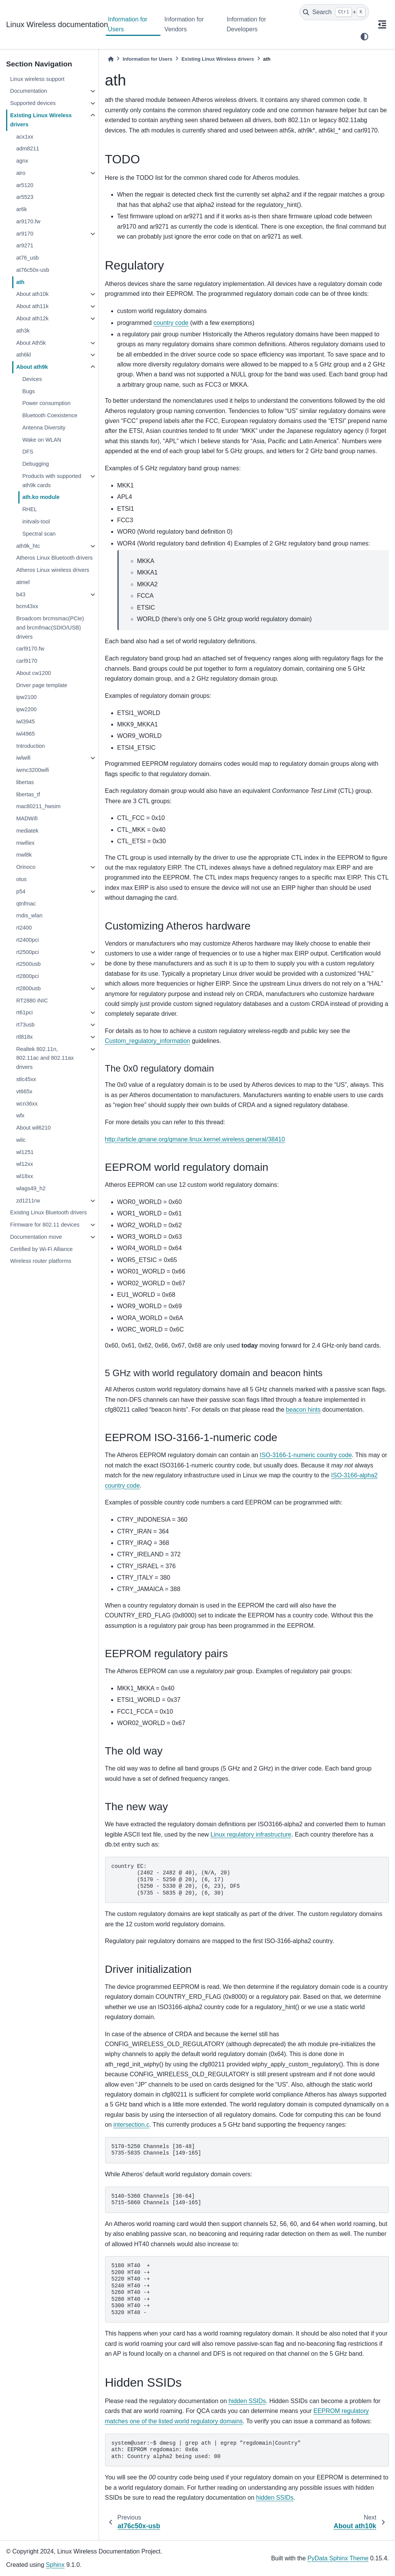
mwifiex (25, 843)
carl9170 (26, 661)
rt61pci (24, 1012)
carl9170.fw (30, 649)
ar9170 (24, 234)
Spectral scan (38, 534)
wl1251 (25, 1152)
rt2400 (24, 928)
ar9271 (24, 245)
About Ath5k (31, 343)
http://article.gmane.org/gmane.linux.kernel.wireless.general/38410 (195, 1139)
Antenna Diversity (43, 427)
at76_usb (27, 258)
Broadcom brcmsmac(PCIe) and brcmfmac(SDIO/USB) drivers (50, 627)
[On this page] (382, 24)
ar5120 (24, 185)
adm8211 (27, 148)
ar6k (21, 209)
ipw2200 (26, 709)
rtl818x (24, 1037)
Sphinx (55, 2564)
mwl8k (24, 855)
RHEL (29, 509)
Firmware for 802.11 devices (44, 1225)
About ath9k (32, 367)
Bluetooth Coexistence (49, 415)
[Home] (110, 59)
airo (20, 173)
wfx (20, 1115)
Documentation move (36, 1237)
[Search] (334, 12)
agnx (22, 161)
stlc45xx (26, 1079)
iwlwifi (23, 758)
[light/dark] (364, 36)
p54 (20, 891)
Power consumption (46, 403)
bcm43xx (27, 606)
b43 (20, 594)
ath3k (22, 331)
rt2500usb (28, 964)
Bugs (28, 391)
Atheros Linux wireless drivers (52, 570)
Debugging (35, 464)
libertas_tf (28, 794)
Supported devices (32, 103)
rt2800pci (27, 976)
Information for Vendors (184, 24)
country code (171, 323)
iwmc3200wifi (32, 770)
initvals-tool (36, 521)
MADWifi (26, 818)
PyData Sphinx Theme (338, 2558)
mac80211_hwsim (38, 806)
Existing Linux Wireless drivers (40, 120)
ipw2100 (26, 697)
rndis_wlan (29, 915)
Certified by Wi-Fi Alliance (41, 1249)
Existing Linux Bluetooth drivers (48, 1212)
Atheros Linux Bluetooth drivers (54, 558)
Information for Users (127, 24)
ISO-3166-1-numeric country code (306, 1455)
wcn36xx (26, 1104)
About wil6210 (33, 1128)
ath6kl (23, 355)
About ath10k (32, 294)
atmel (22, 582)
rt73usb (25, 1025)
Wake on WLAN (41, 440)
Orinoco (25, 867)
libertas (25, 782)
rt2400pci (27, 940)
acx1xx (24, 137)
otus (21, 879)
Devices (32, 379)
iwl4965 (25, 734)
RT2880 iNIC (32, 1000)
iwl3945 (25, 721)
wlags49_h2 (30, 1188)
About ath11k (32, 306)
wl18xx (24, 1176)
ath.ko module (41, 497)
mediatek (27, 831)
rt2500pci (27, 952)
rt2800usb (28, 988)
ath (20, 282)
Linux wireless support (37, 79)
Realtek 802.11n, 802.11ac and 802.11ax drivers (44, 1058)
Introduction (30, 746)
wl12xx (24, 1164)
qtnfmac (26, 904)
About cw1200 (33, 673)
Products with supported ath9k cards (51, 480)
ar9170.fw (28, 221)
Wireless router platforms (40, 1261)
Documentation (28, 91)
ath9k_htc (28, 546)
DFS (27, 452)
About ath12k (32, 318)
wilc (20, 1140)
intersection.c (131, 2124)
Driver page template (41, 685)
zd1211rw (28, 1201)
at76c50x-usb (32, 270)
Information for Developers (246, 24)
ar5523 (24, 197)
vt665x (24, 1091)
